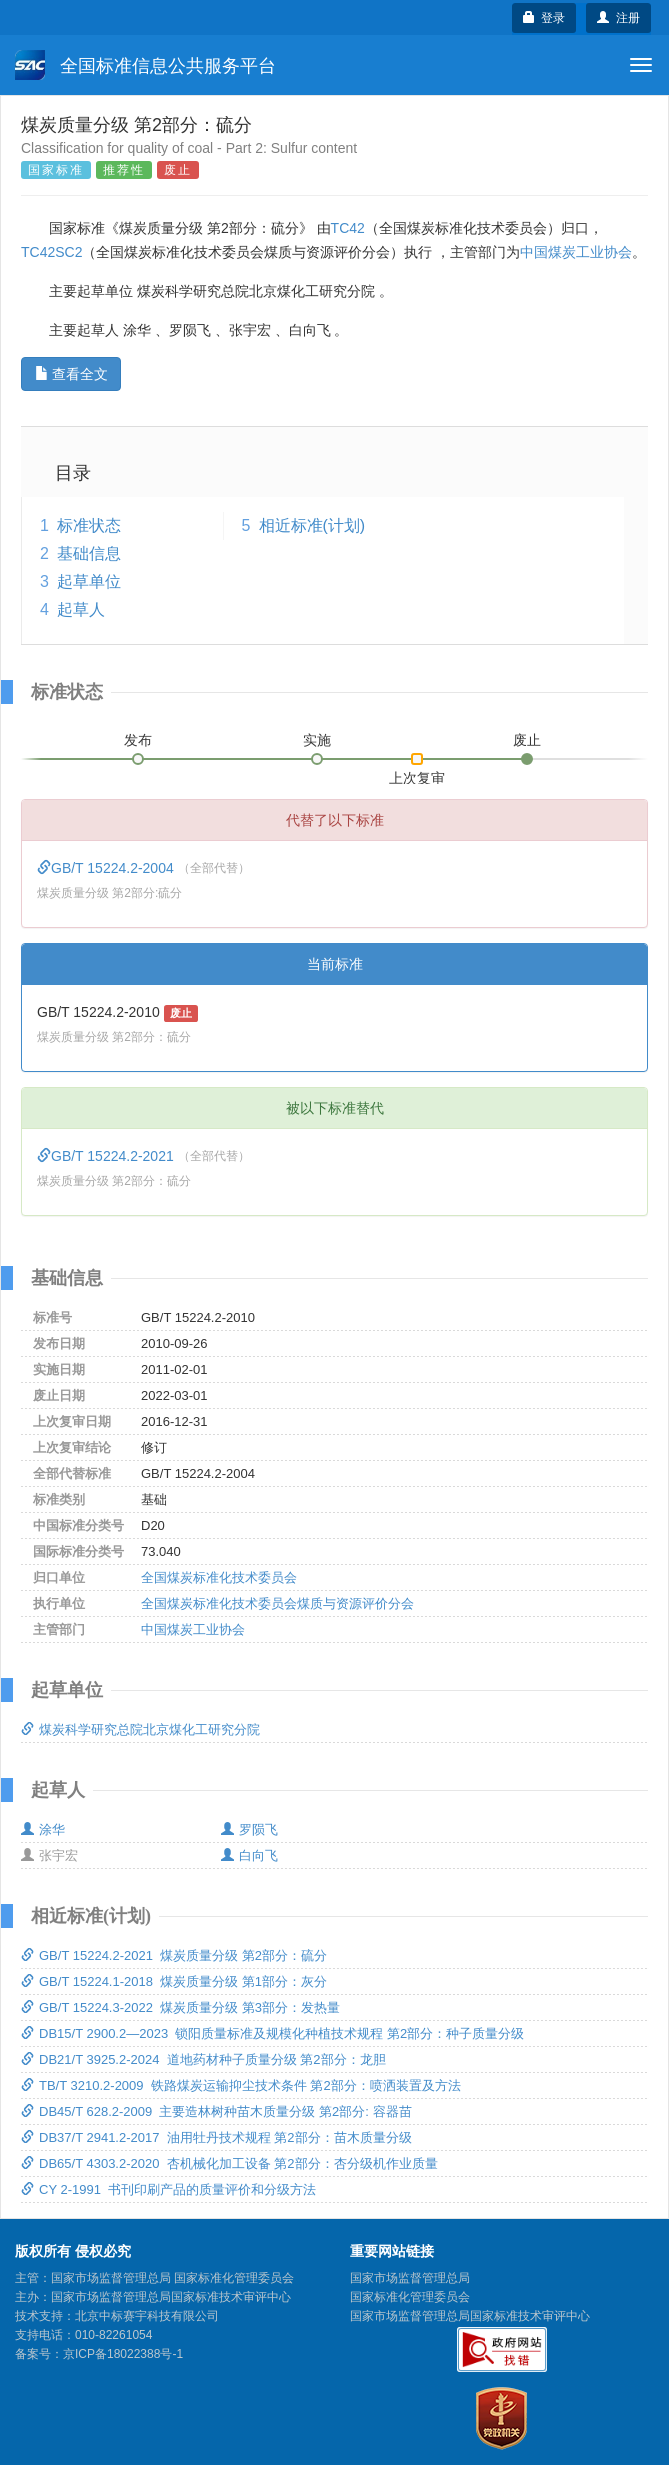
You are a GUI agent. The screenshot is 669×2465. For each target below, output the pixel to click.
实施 (317, 740)
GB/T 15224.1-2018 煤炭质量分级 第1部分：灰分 (174, 1981)
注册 (618, 18)
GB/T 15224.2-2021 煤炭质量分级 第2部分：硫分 (174, 1955)
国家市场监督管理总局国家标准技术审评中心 (470, 2316)
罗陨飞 (249, 1829)
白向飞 (249, 1855)
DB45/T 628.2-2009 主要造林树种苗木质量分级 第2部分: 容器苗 (216, 2111)
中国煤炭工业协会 (576, 252)
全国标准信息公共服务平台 (145, 65)
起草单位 (89, 581)
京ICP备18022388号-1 (123, 2354)
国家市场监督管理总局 (410, 2278)
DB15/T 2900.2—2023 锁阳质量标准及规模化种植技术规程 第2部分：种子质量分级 (272, 2033)
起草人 (81, 609)
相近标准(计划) (312, 525)
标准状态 (89, 525)
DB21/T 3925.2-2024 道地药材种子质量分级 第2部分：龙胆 (203, 2059)
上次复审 (417, 774)
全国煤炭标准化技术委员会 (219, 1577)
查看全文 (71, 374)
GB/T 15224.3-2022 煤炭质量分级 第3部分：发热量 (180, 2007)
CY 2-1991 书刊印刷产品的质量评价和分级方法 (168, 2189)
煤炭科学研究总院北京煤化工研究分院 (140, 1729)
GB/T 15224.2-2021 (107, 1156)
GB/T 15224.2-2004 (107, 868)
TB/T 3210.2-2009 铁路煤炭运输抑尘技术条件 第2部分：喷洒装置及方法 (241, 2085)
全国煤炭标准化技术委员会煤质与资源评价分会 (277, 1603)
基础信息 (89, 553)
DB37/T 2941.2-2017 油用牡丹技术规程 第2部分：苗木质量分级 (216, 2137)
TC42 (348, 228)
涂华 (43, 1829)
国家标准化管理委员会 (410, 2297)
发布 (138, 740)
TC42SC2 (51, 252)
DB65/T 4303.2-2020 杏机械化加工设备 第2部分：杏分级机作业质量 (229, 2163)
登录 (544, 18)
